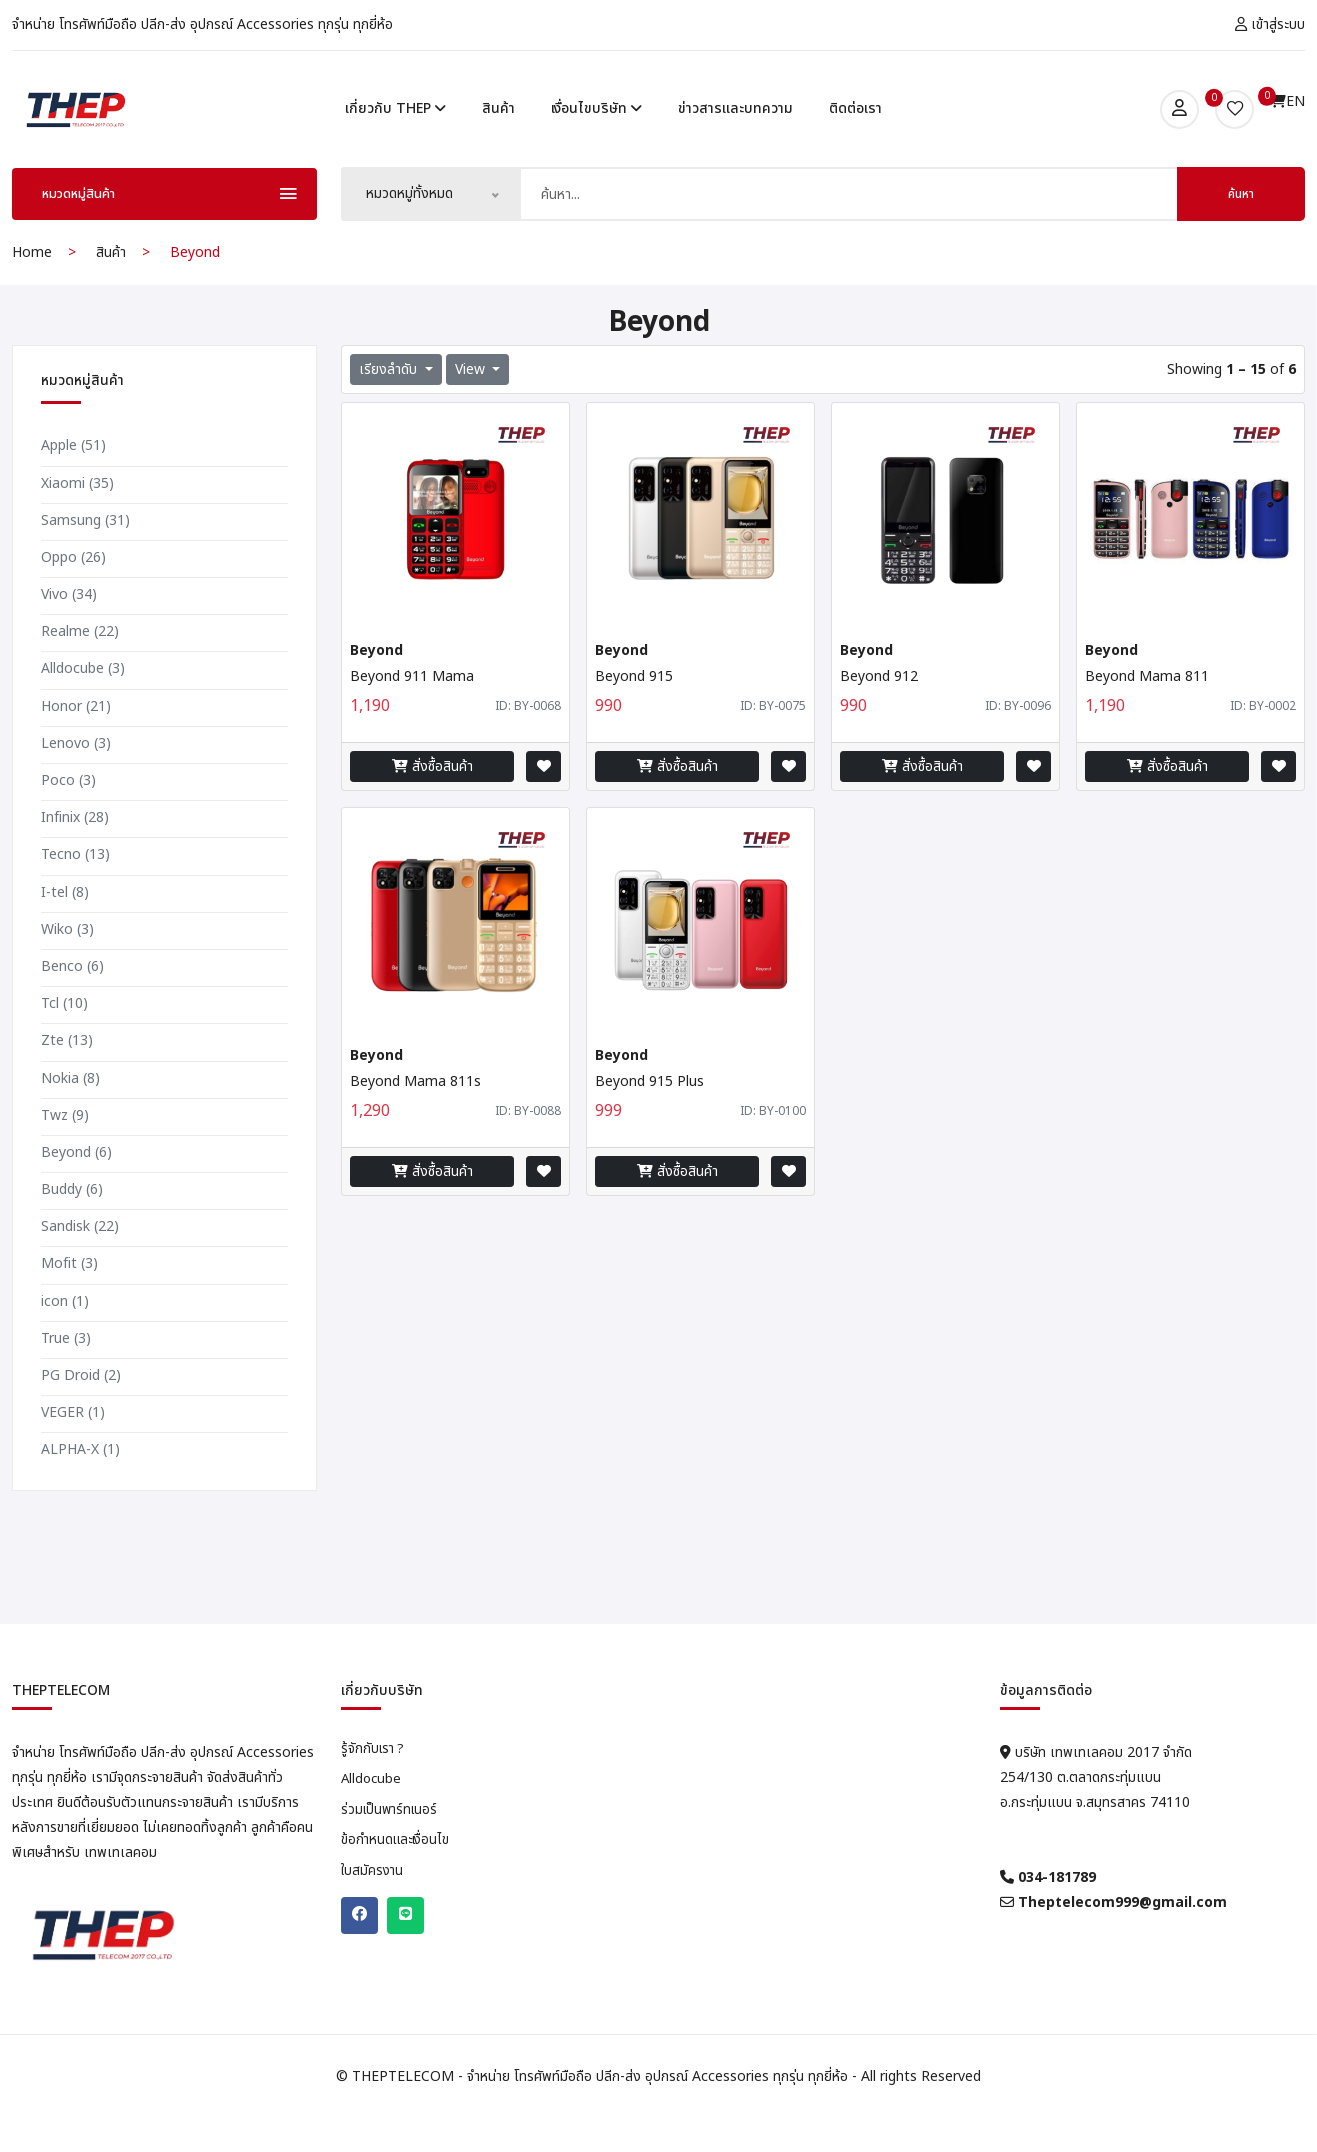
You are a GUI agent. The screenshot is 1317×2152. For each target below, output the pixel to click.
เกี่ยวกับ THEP (395, 124)
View (472, 402)
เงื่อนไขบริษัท (596, 124)
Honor (76, 738)
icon (65, 1333)
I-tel (65, 924)
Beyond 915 (634, 709)
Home (32, 285)
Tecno (75, 887)
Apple (73, 478)
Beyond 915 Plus (649, 1114)
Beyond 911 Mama (412, 709)
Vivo (69, 627)
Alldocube (83, 701)
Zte (67, 1073)
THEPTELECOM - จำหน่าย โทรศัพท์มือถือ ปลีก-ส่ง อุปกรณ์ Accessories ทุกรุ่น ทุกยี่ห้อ (602, 2109)
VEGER (73, 1445)
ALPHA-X (80, 1482)
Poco (68, 813)
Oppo (73, 589)
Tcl (64, 1036)
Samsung (85, 552)
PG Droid (81, 1408)
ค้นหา (1241, 227)
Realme (80, 664)
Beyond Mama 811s (415, 1114)
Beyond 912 (879, 709)
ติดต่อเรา (855, 124)
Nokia (70, 1110)
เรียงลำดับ (390, 402)
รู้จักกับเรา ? (374, 1782)
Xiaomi (77, 515)
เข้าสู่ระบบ (1270, 24)
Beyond (76, 1184)
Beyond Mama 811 (1147, 709)
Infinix (75, 850)
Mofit (69, 1296)
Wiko (67, 961)
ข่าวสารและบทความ (735, 124)
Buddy (72, 1222)
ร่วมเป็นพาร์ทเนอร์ (392, 1846)
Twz (65, 1147)
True (66, 1370)
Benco (72, 998)
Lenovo (76, 775)
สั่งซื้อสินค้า (432, 799)
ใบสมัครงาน (373, 1910)
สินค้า (498, 124)
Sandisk (80, 1259)
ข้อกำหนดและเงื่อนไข (398, 1878)
